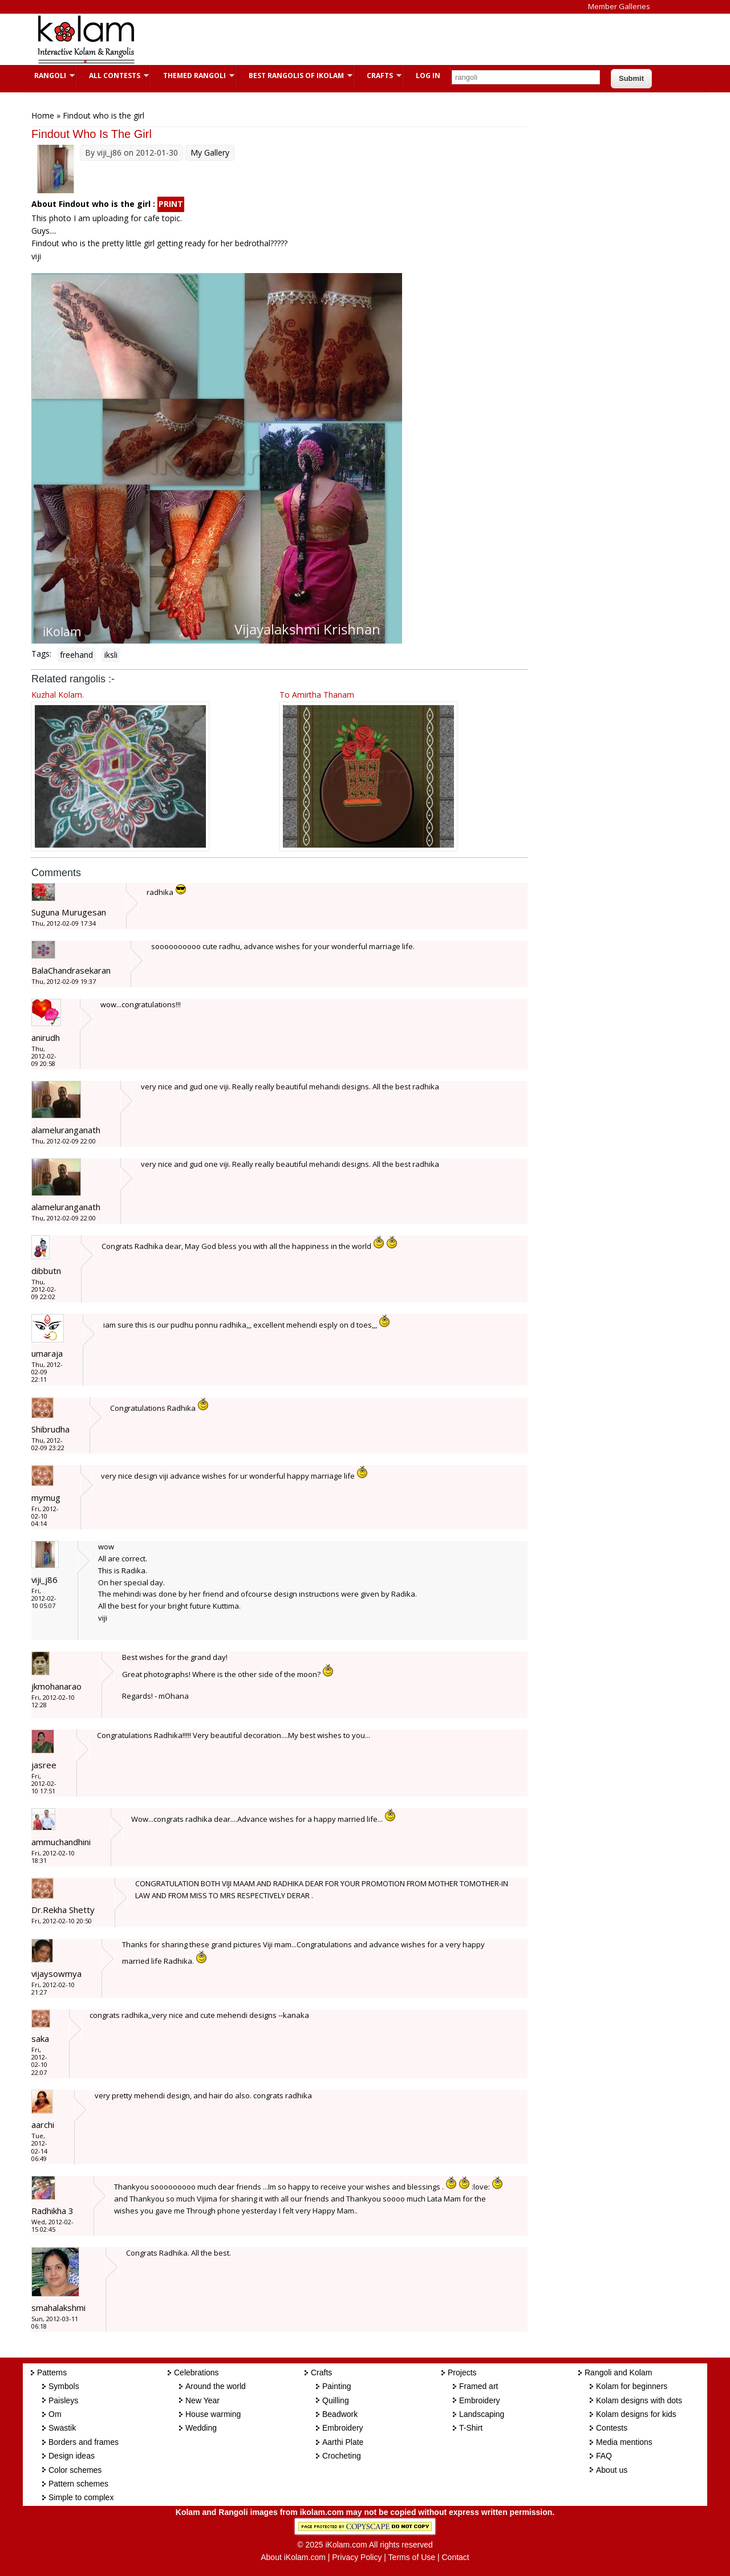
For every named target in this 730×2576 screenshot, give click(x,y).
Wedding (201, 2427)
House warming (213, 2414)
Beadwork (340, 2414)
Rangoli (49, 75)
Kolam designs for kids (636, 2414)
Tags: (41, 653)
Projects (462, 2372)
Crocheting (341, 2455)
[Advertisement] (355, 39)
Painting (336, 2386)
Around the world (215, 2386)
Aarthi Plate (342, 2442)
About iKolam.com (293, 2557)
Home (42, 115)
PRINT (171, 203)
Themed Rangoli (193, 75)
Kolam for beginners (631, 2386)
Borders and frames (83, 2442)
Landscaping (481, 2414)
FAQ (604, 2455)
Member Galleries (619, 6)
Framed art (478, 2386)
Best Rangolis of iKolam (294, 75)
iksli (110, 654)
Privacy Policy (357, 2557)
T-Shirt (470, 2427)
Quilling (335, 2400)
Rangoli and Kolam (618, 2372)
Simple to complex (80, 2497)
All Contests (113, 75)
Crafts (378, 75)
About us (611, 2470)
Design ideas (71, 2455)
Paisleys (63, 2400)
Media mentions (624, 2442)
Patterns (52, 2372)
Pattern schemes (78, 2483)
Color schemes (75, 2470)
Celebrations (196, 2372)
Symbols (63, 2386)
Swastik (62, 2427)
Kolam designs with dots (639, 2400)
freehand (76, 654)
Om (55, 2414)
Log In (428, 75)
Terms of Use (411, 2557)
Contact (455, 2557)
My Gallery (209, 152)
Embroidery (342, 2427)
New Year (202, 2400)
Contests (611, 2427)
